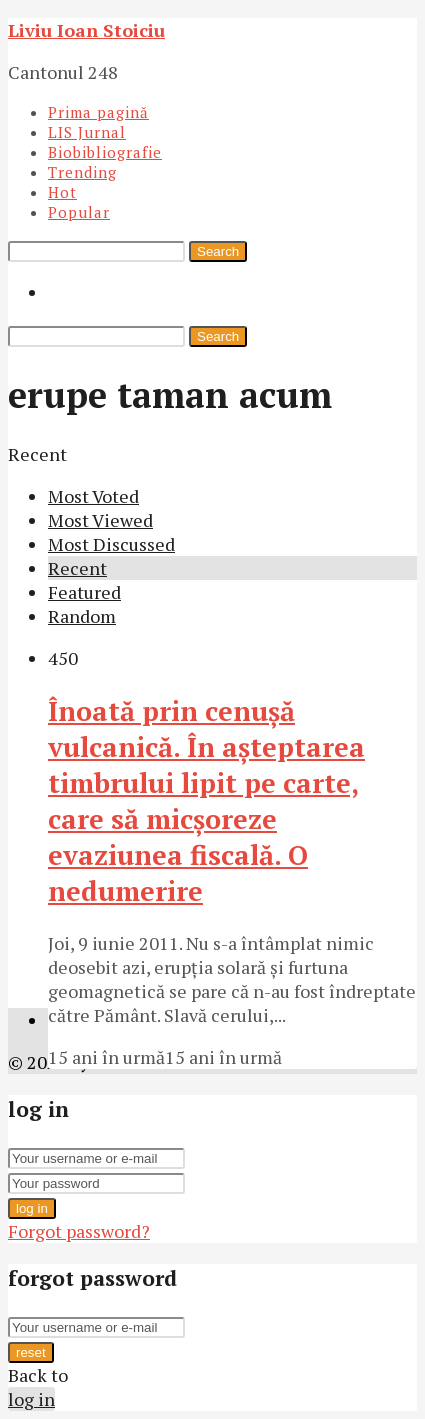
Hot (62, 192)
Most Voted (93, 496)
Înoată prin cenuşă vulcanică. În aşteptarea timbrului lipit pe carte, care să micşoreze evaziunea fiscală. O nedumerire (206, 801)
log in (32, 1208)
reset (31, 1352)
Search (218, 251)
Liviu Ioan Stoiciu (86, 30)
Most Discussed (111, 544)
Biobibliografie (105, 152)
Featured (84, 592)
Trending (82, 172)
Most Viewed (100, 520)
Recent (77, 568)
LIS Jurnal (87, 132)
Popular (79, 212)
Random (82, 616)
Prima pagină (98, 112)
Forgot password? (79, 1231)
